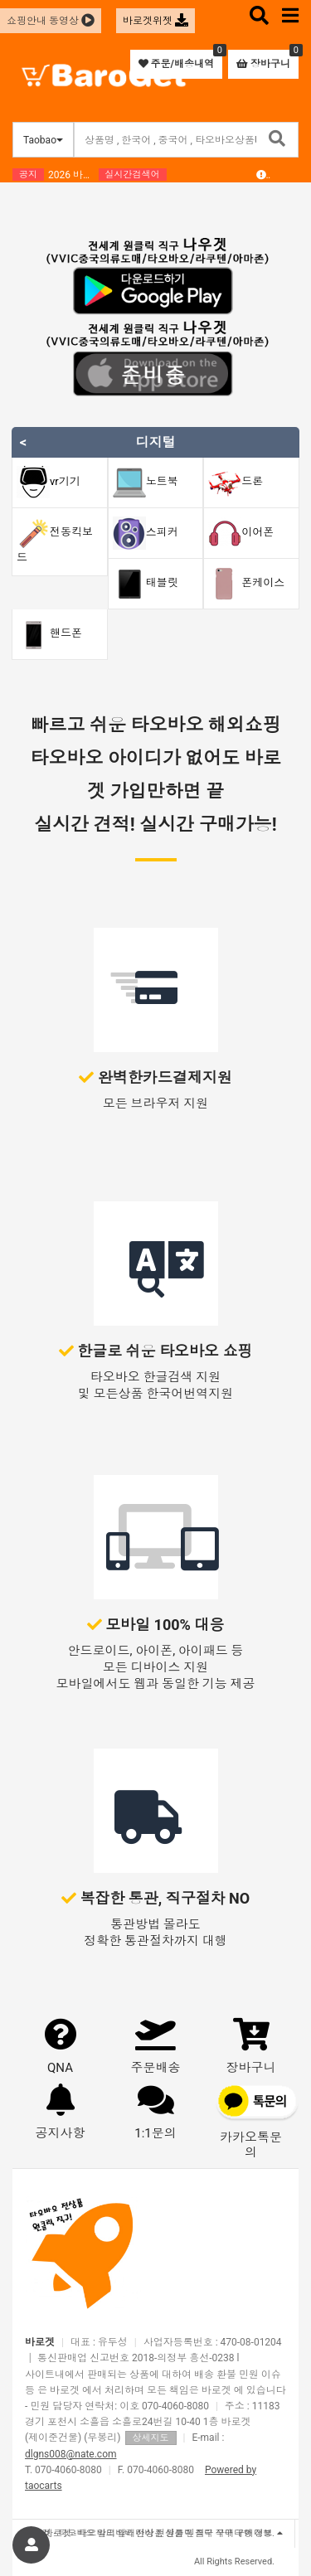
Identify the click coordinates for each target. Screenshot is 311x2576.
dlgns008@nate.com (71, 2454)
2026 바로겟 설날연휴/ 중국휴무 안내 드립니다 (73, 175)
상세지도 (151, 2438)
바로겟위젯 (155, 21)
